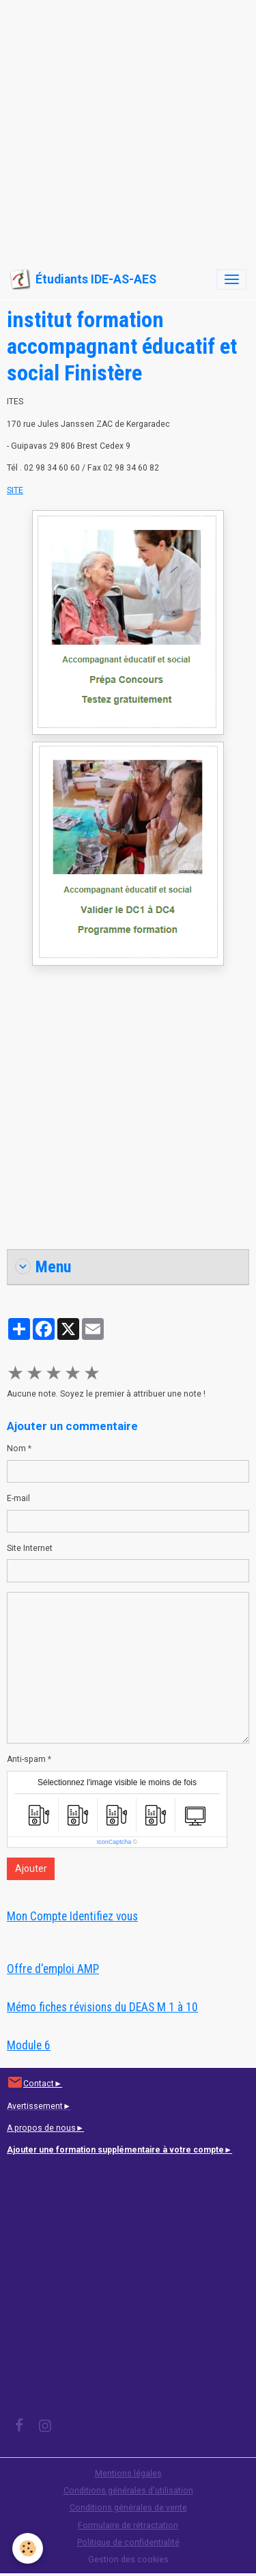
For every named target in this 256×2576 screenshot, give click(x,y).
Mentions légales (128, 2473)
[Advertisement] (128, 128)
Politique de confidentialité (128, 2542)
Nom (16, 1448)
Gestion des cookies (128, 2559)
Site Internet (30, 1548)
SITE (15, 490)
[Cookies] (27, 2548)
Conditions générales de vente (128, 2507)
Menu (43, 1266)
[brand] (83, 279)
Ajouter (31, 1868)
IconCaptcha (114, 1841)
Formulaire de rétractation (128, 2525)
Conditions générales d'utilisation (128, 2490)
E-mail (18, 1498)
